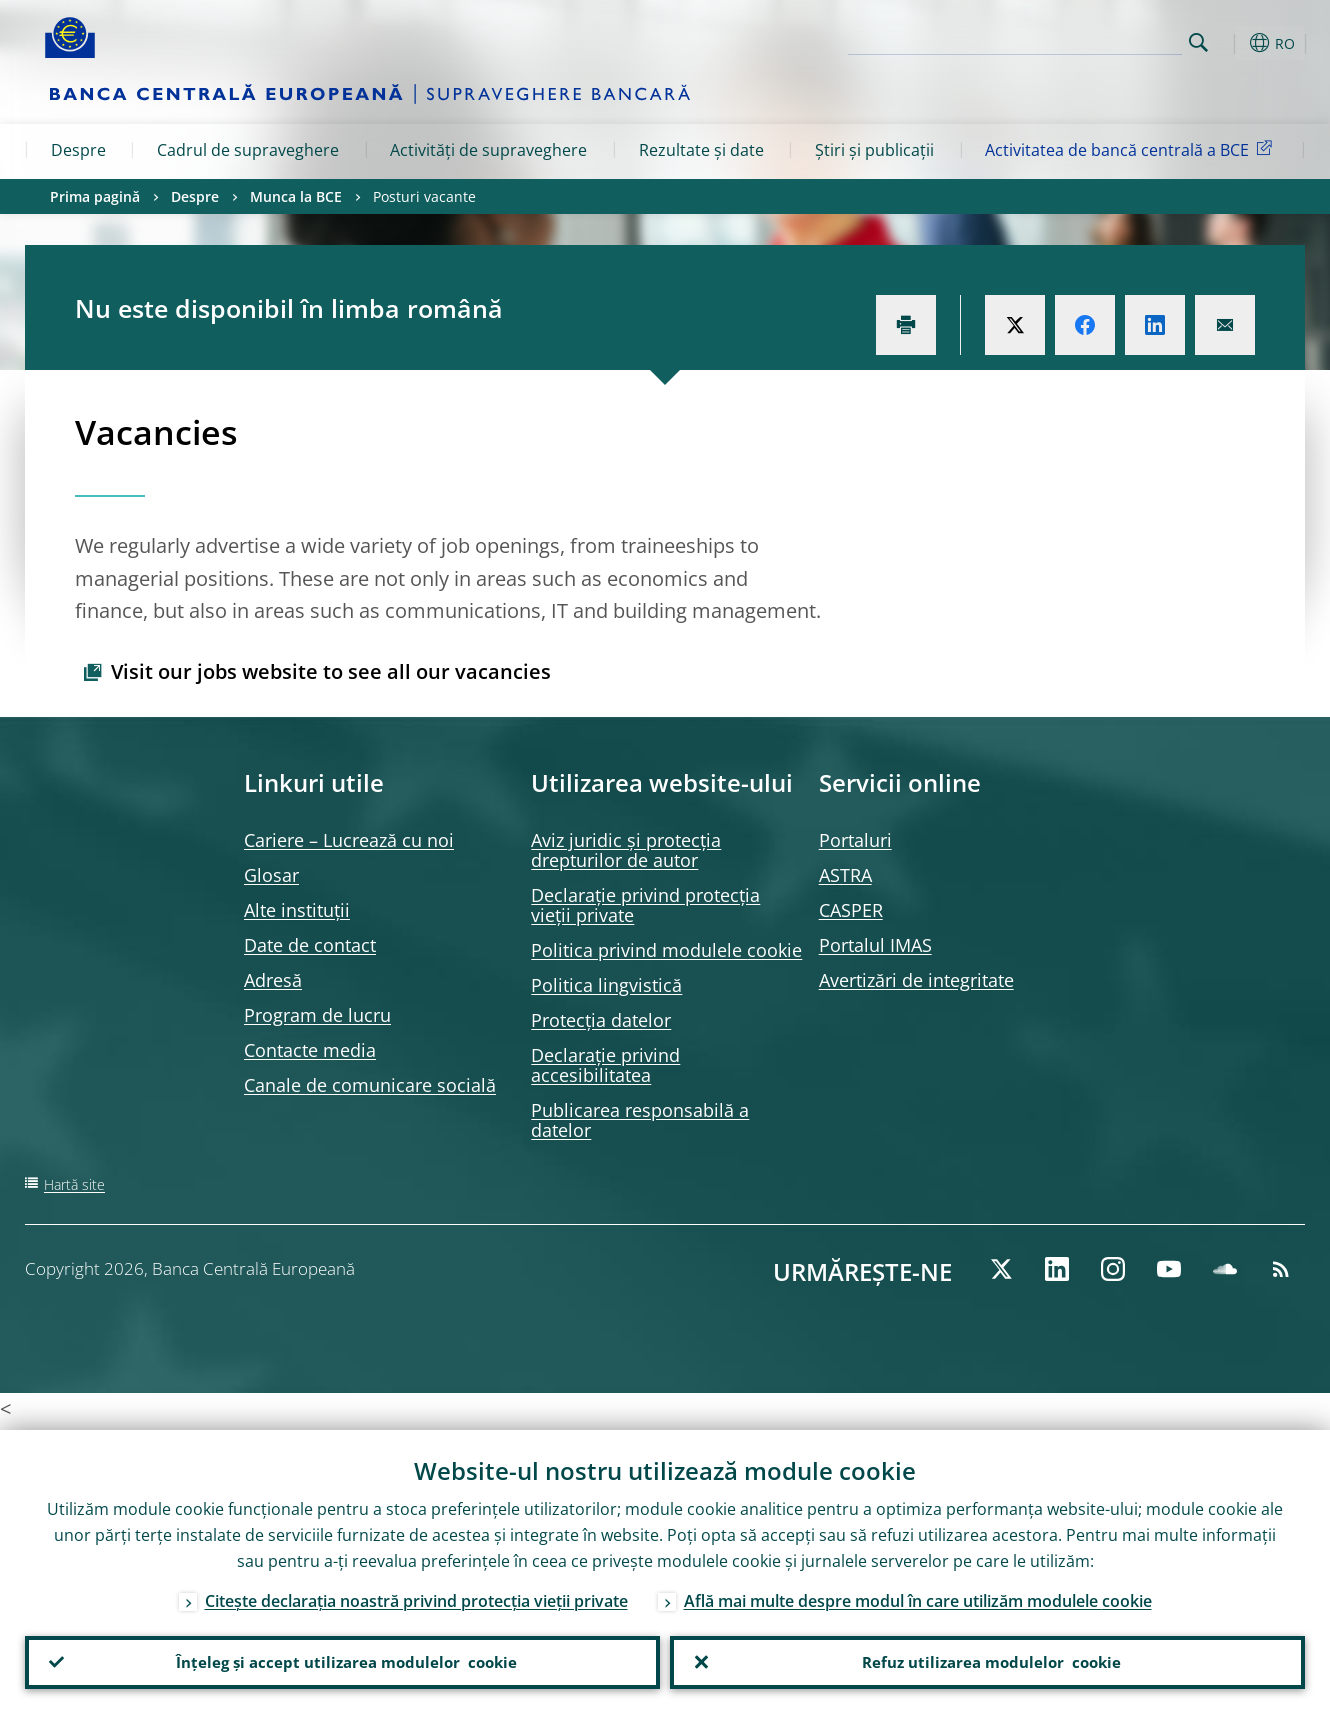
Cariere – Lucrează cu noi (349, 840)
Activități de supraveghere (488, 150)
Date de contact (310, 945)
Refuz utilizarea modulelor (987, 1660)
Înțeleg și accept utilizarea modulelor (343, 1660)
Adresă (273, 980)
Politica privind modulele (666, 950)
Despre (78, 150)
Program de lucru (317, 1015)
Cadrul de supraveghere (248, 150)
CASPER (851, 910)
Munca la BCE (296, 196)
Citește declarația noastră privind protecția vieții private (416, 1596)
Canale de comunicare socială (370, 1085)
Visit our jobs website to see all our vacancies (331, 671)
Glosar (271, 875)
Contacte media (310, 1050)
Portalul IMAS (875, 945)
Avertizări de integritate (916, 980)
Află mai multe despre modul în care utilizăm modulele (918, 1596)
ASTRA (845, 875)
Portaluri (855, 840)
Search (1198, 42)
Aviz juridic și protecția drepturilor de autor (626, 850)
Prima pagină (95, 196)
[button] (1235, 43)
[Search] (1082, 40)
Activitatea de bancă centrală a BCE (1132, 149)
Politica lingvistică (606, 985)
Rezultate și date (701, 150)
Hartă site (74, 1184)
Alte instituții (297, 910)
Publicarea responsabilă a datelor (640, 1120)
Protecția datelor (601, 1020)
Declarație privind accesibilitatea (605, 1065)
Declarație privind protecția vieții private (645, 905)
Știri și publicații (874, 150)
